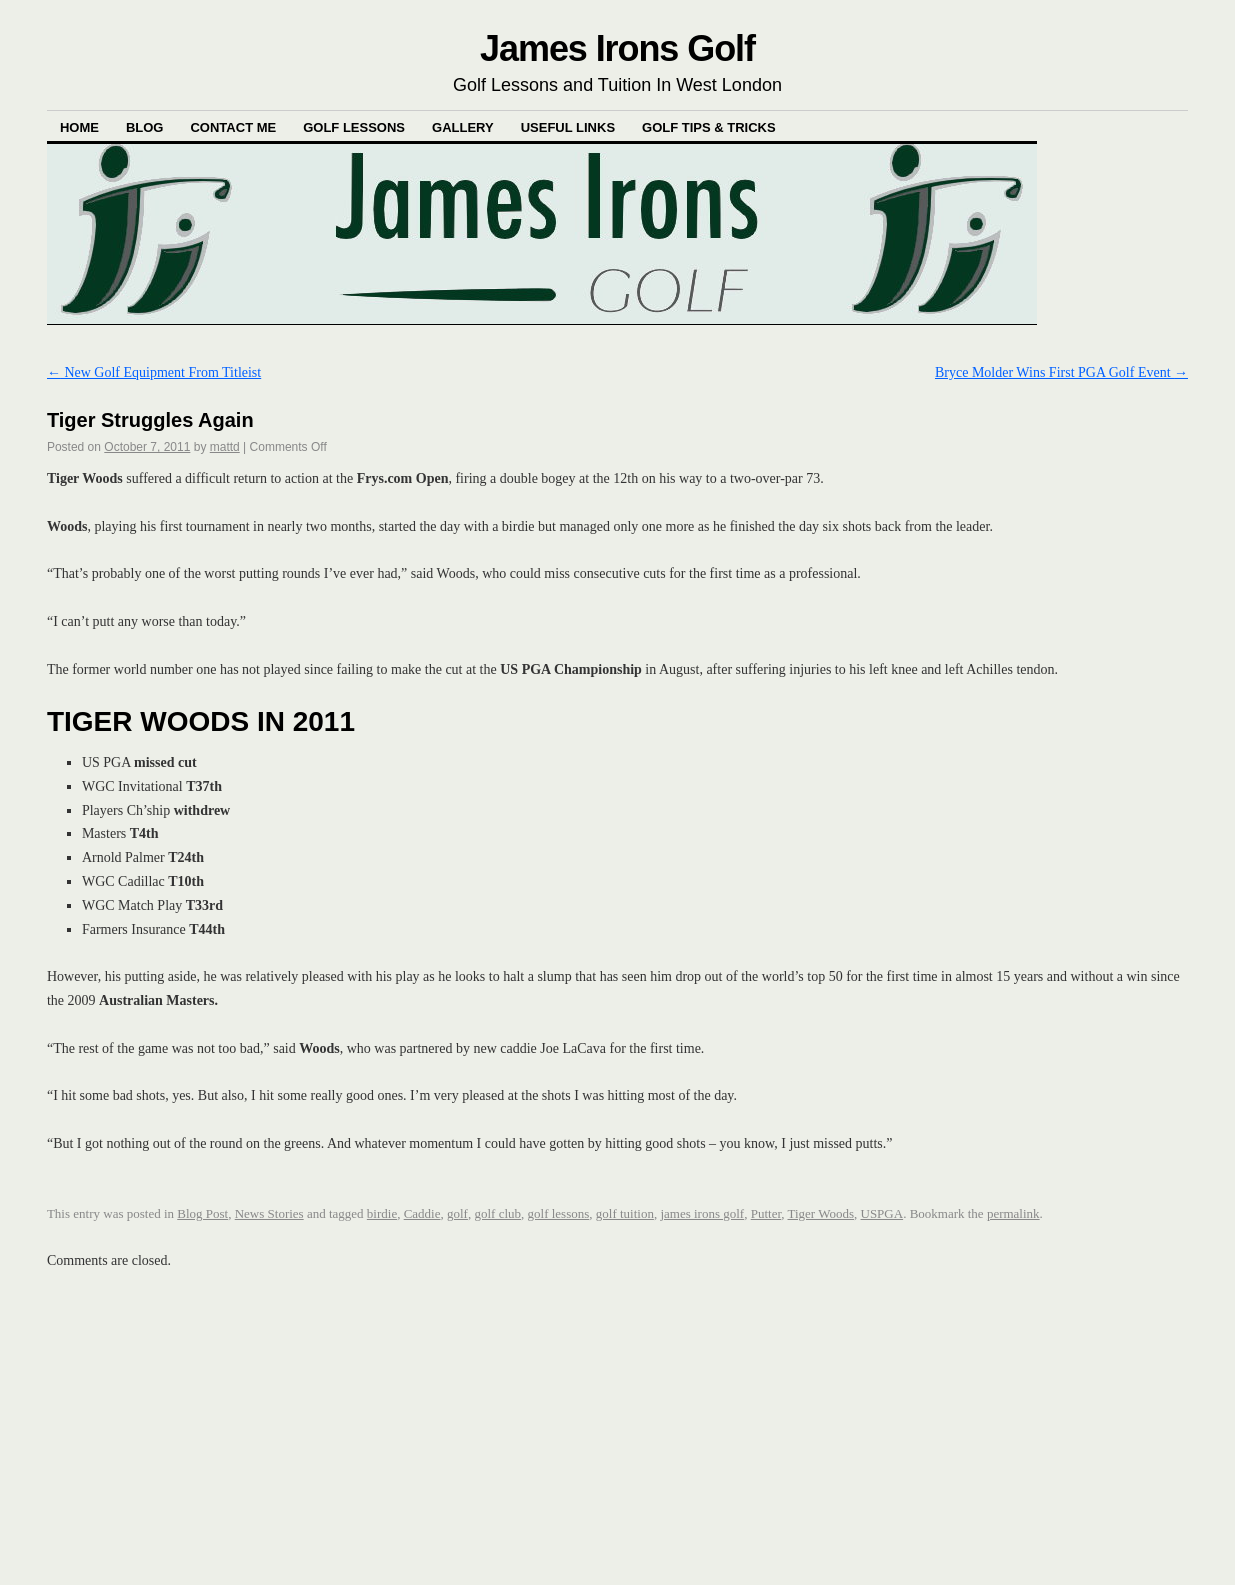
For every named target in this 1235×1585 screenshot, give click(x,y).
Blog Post (202, 1213)
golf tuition (625, 1213)
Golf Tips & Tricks (709, 127)
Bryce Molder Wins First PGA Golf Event (1061, 372)
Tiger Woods (821, 1213)
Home (79, 127)
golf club (497, 1213)
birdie (382, 1213)
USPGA (882, 1213)
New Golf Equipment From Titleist (154, 372)
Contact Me (233, 127)
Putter (766, 1213)
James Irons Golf (617, 48)
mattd (225, 447)
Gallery (463, 127)
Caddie (422, 1213)
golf (457, 1213)
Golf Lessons (354, 127)
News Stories (269, 1213)
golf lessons (559, 1213)
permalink (1013, 1213)
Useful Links (568, 127)
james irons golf (702, 1213)
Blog (145, 127)
